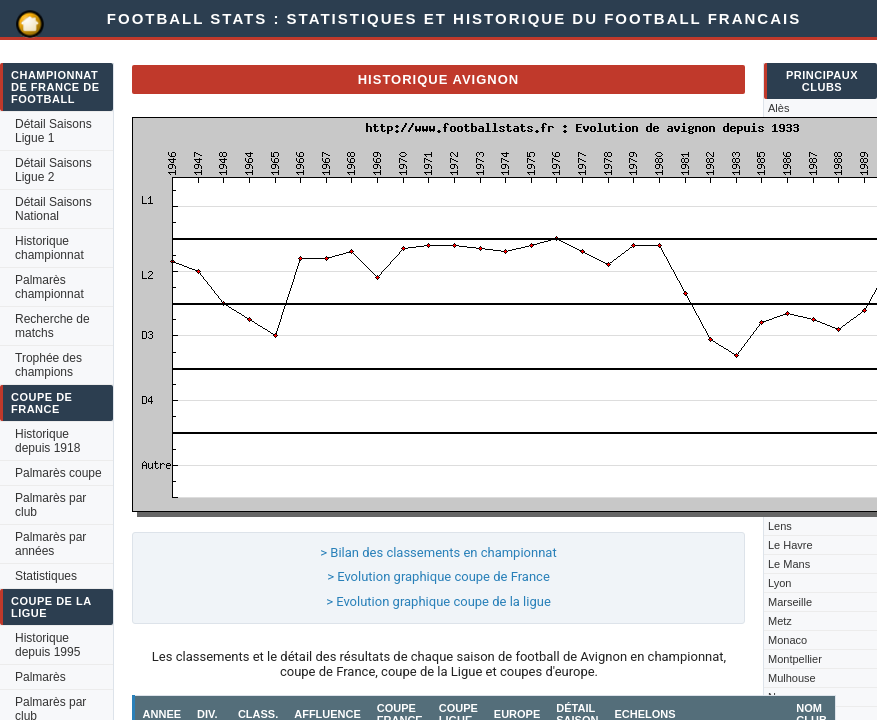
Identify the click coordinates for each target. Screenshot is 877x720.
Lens (780, 526)
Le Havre (790, 545)
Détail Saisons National (53, 209)
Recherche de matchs (52, 326)
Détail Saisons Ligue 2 (53, 170)
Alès (778, 108)
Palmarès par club (50, 505)
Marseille (790, 602)
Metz (780, 621)
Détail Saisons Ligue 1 (53, 131)
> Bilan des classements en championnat (438, 552)
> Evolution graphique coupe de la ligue (438, 601)
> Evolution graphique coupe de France (438, 576)
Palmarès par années (50, 544)
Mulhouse (792, 678)
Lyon (779, 583)
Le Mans (789, 564)
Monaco (787, 640)
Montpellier (795, 659)
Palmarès (40, 677)
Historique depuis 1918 (47, 441)
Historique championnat (49, 248)
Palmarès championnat (49, 287)
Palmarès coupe (58, 473)
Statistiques (46, 576)
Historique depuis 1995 (47, 645)
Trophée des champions (48, 365)
